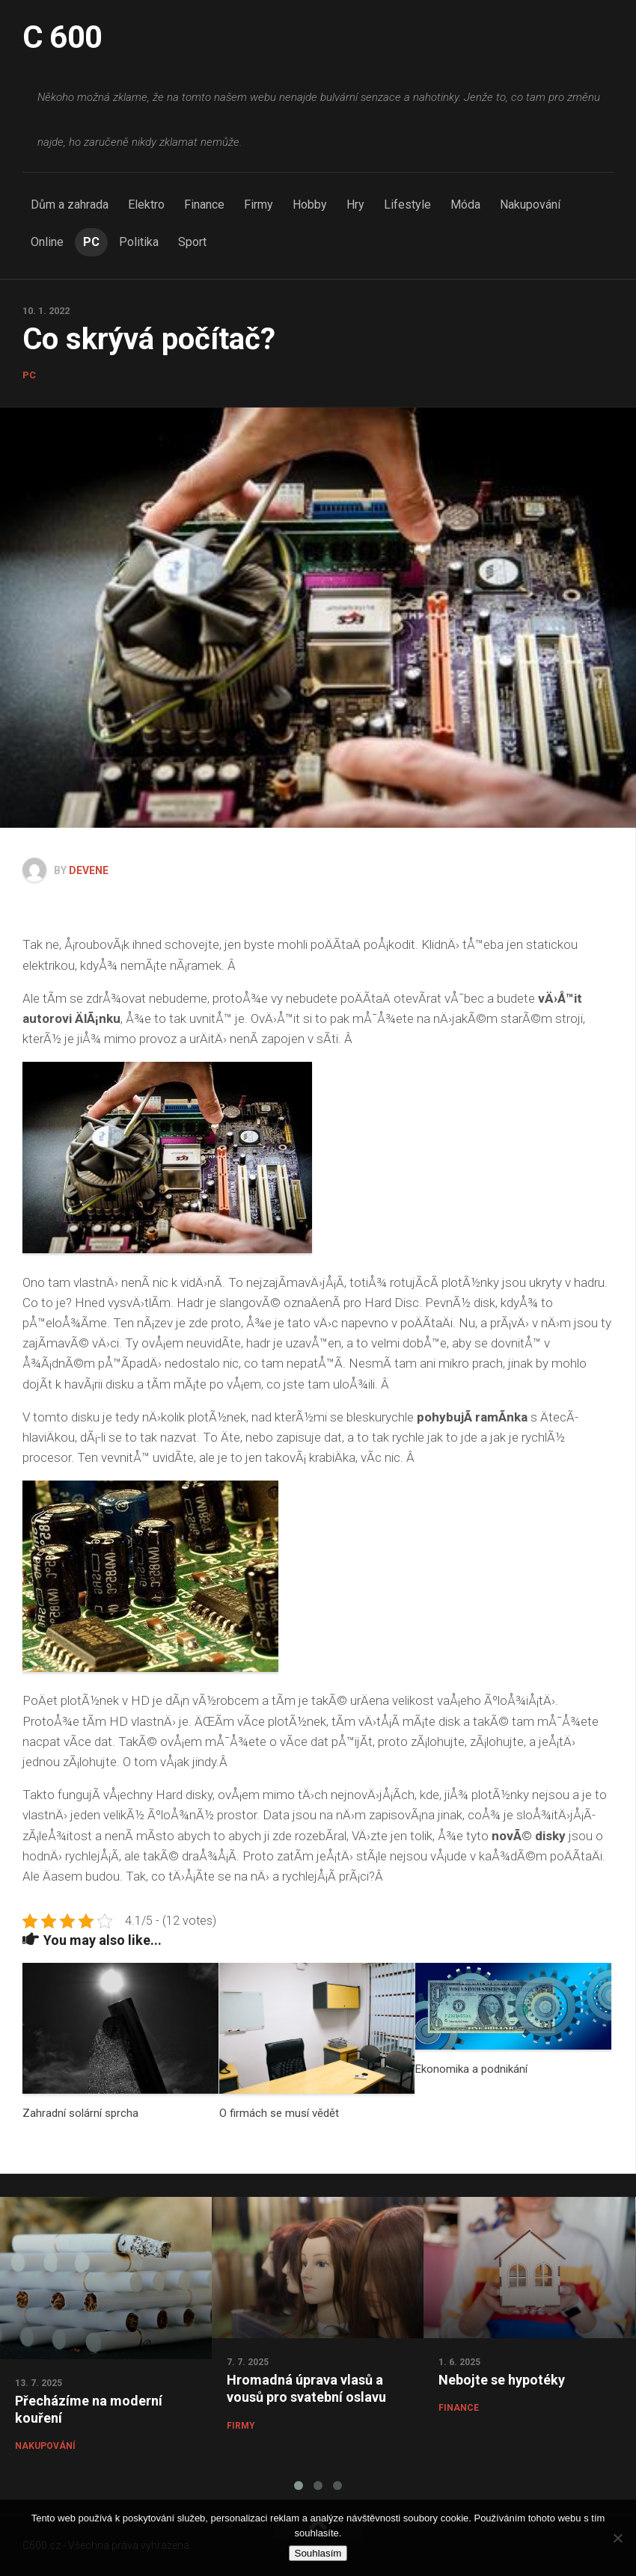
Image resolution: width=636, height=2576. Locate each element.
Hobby (310, 204)
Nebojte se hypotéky (501, 2380)
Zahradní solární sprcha (80, 2113)
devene (88, 870)
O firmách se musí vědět (279, 2113)
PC (91, 242)
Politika (139, 242)
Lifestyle (407, 204)
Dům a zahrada (69, 204)
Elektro (146, 204)
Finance (204, 204)
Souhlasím (318, 2553)
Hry (355, 204)
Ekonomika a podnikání (471, 2069)
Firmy (258, 204)
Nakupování (530, 204)
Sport (192, 242)
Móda (465, 204)
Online (47, 242)
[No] (617, 2537)
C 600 (62, 37)
